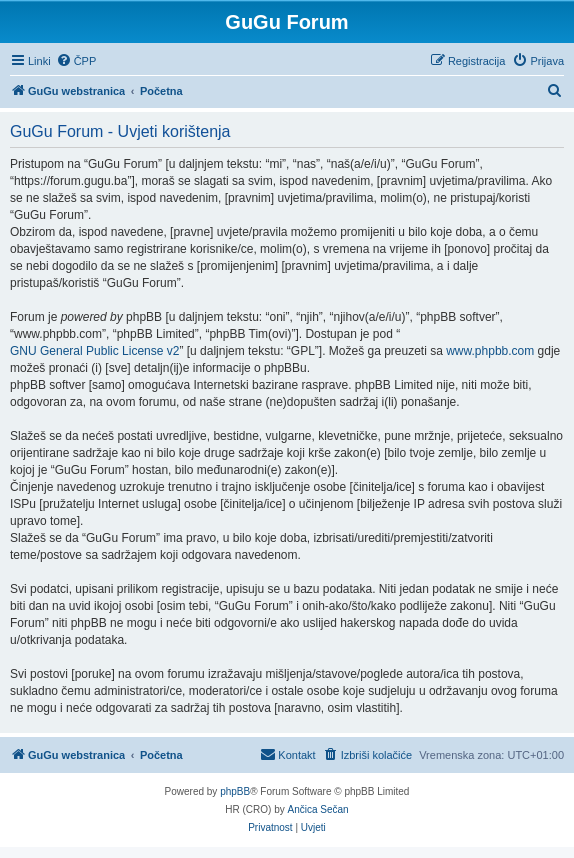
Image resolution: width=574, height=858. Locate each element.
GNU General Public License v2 (94, 351)
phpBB (235, 791)
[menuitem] (76, 61)
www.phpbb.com (490, 351)
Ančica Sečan (318, 809)
